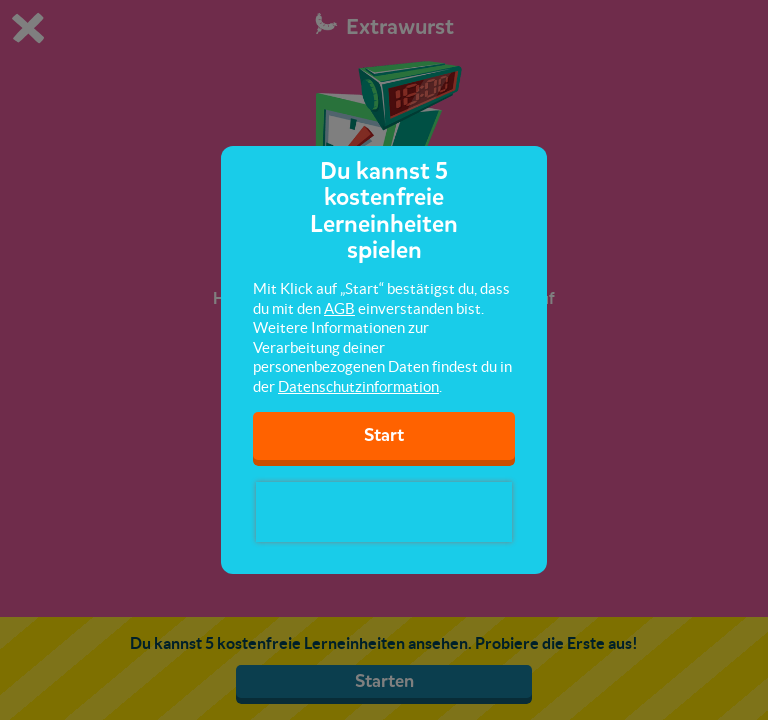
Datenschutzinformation (358, 386)
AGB (339, 308)
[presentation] (384, 512)
